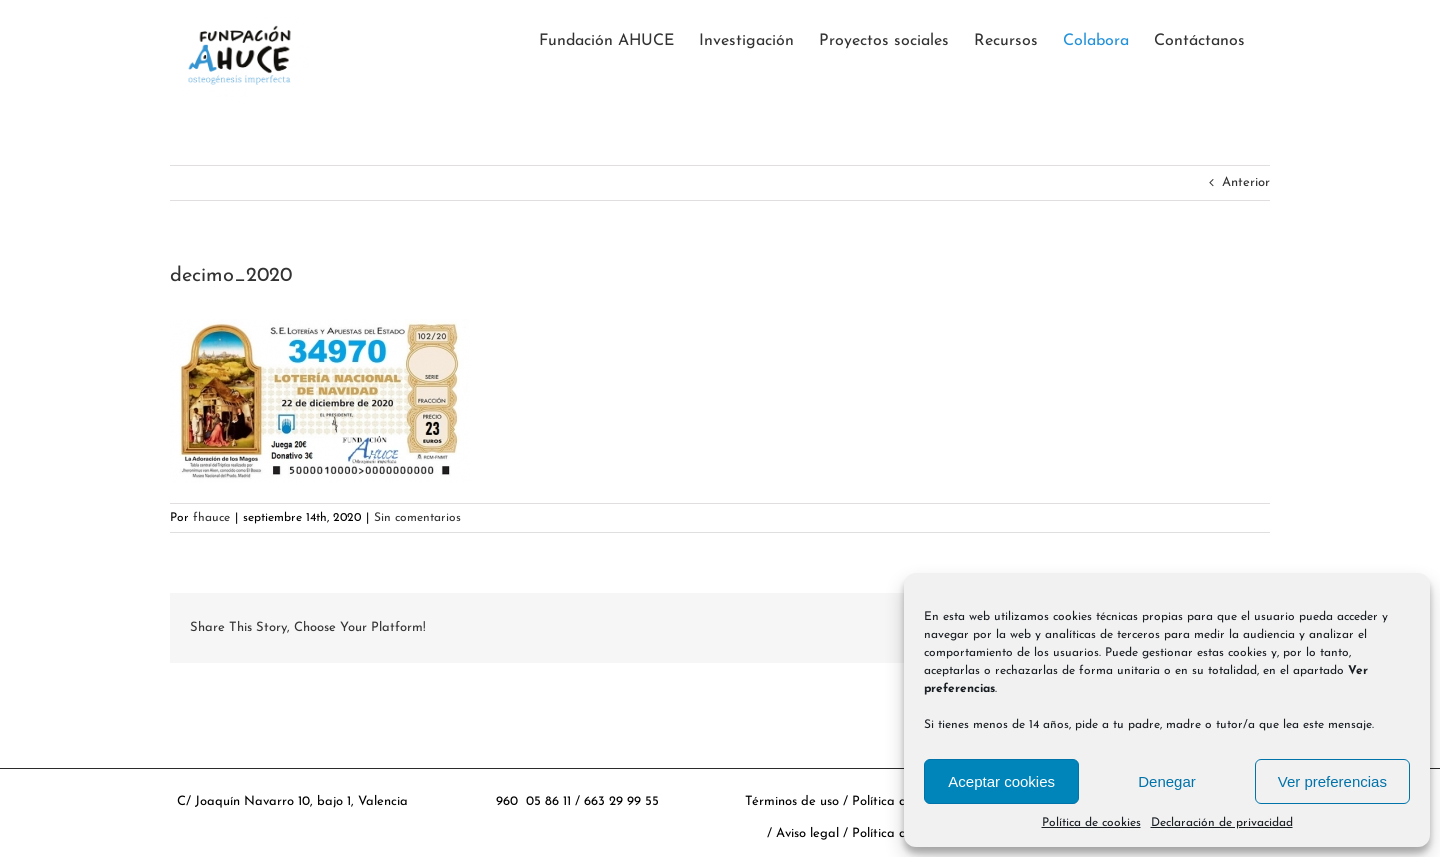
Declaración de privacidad (1222, 823)
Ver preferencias (1332, 781)
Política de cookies (1091, 823)
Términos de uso (792, 801)
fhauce (211, 518)
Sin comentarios (417, 518)
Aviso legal (809, 833)
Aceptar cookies (1001, 781)
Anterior (1246, 182)
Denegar (1167, 781)
